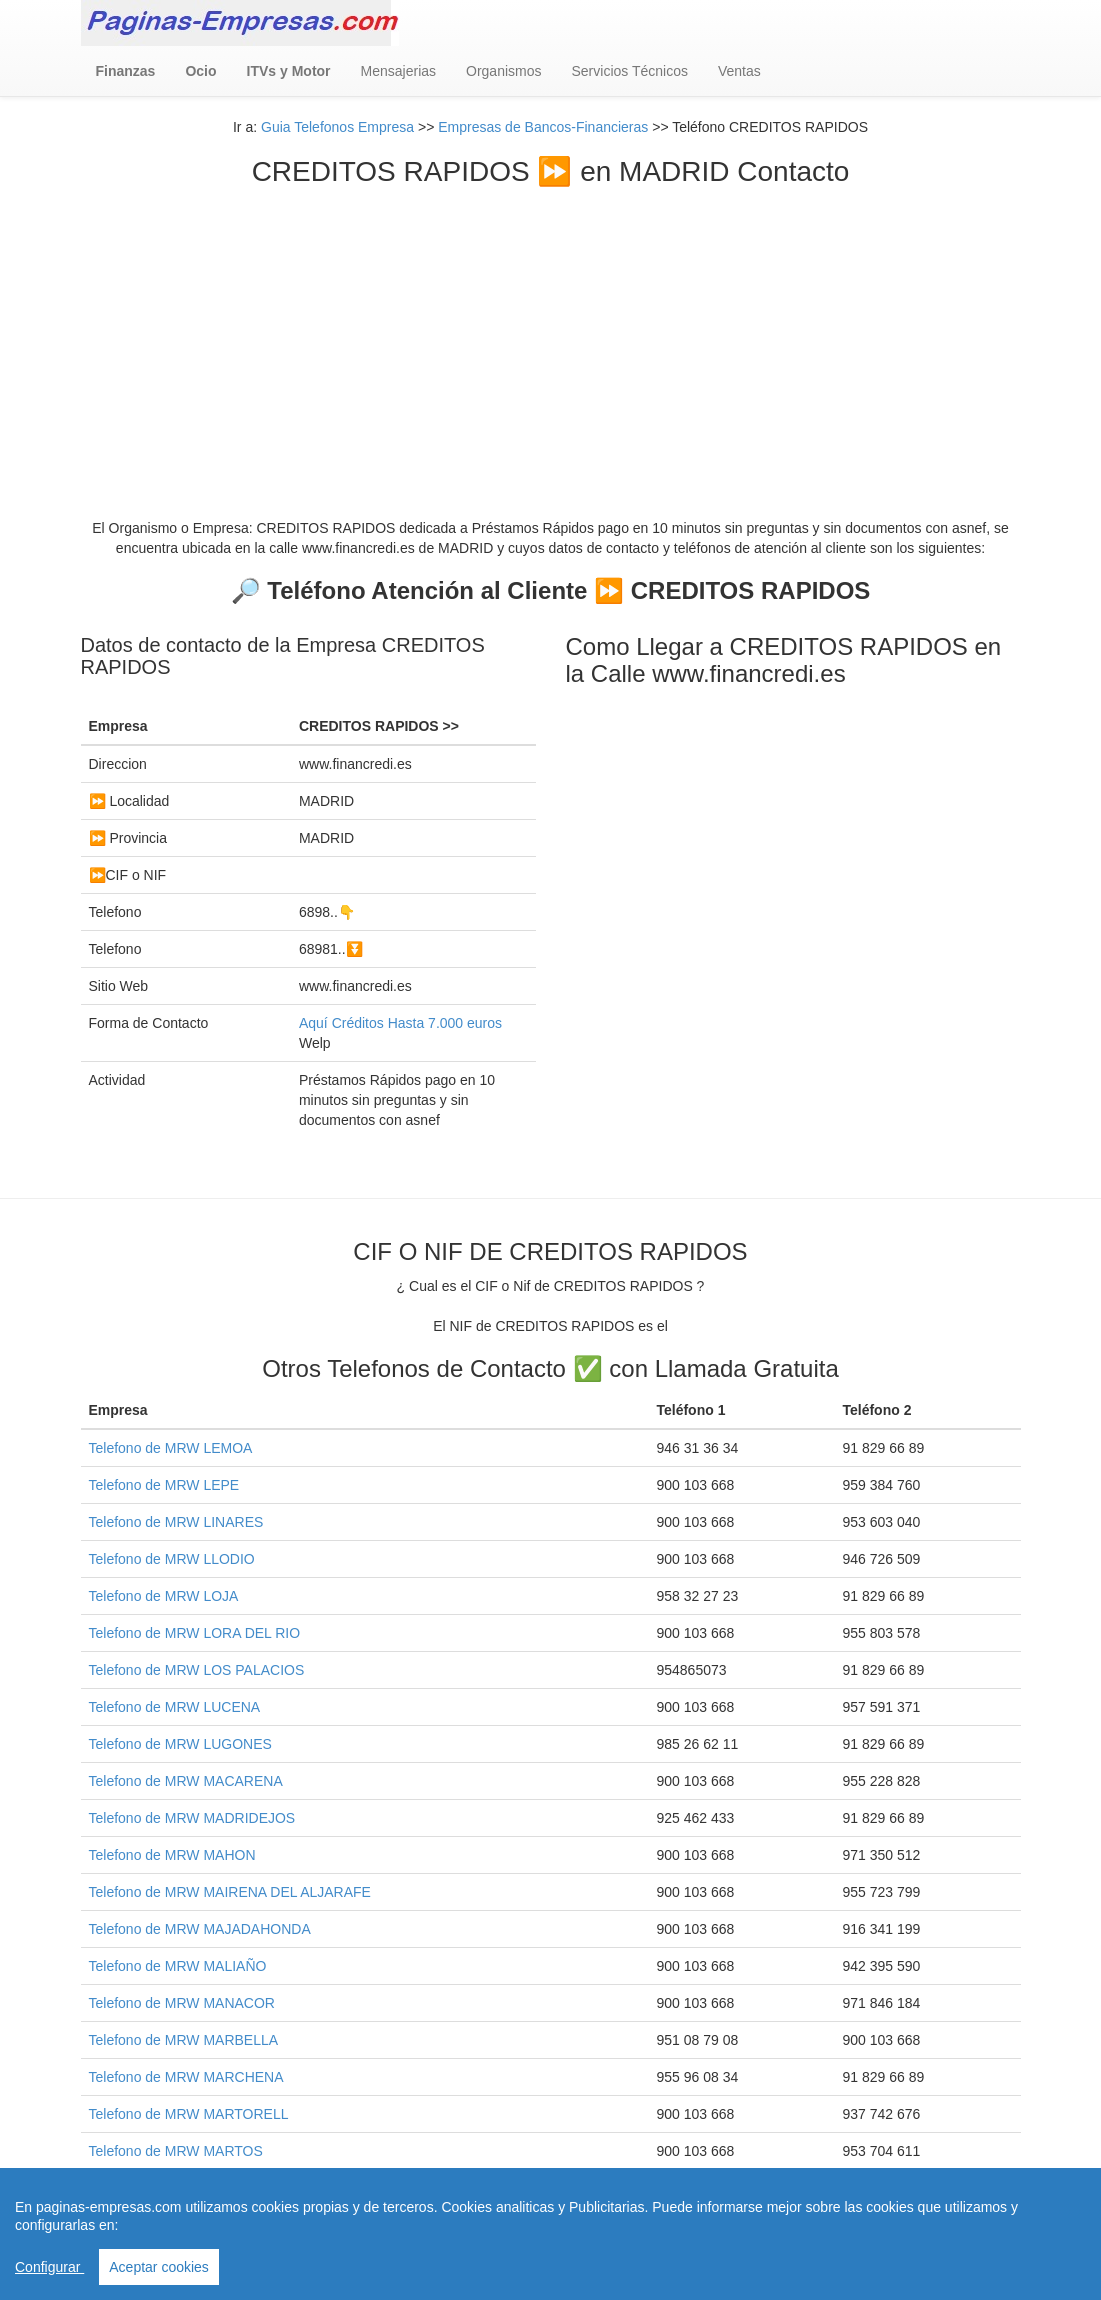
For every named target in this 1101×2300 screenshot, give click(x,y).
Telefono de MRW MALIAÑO (178, 1966)
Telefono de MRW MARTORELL (189, 2114)
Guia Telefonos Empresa (337, 127)
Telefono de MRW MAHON (172, 1855)
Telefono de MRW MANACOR (182, 2003)
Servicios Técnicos (630, 71)
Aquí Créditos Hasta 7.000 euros (400, 1023)
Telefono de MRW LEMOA (171, 1448)
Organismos (503, 71)
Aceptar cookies (159, 2267)
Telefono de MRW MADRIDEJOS (192, 1818)
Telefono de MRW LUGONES (180, 1744)
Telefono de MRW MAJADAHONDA (200, 1929)
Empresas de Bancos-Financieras (543, 127)
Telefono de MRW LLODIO (172, 1559)
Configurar (49, 2267)
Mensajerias (398, 71)
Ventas (739, 71)
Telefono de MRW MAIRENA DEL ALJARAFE (230, 1892)
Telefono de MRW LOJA (164, 1596)
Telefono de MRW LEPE (164, 1485)
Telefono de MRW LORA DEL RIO (195, 1633)
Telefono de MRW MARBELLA (184, 2040)
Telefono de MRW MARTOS (176, 2151)
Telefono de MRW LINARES (176, 1522)
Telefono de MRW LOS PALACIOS (197, 1670)
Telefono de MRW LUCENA (175, 1707)
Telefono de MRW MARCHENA (186, 2077)
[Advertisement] (551, 338)
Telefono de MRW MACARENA (186, 1781)
